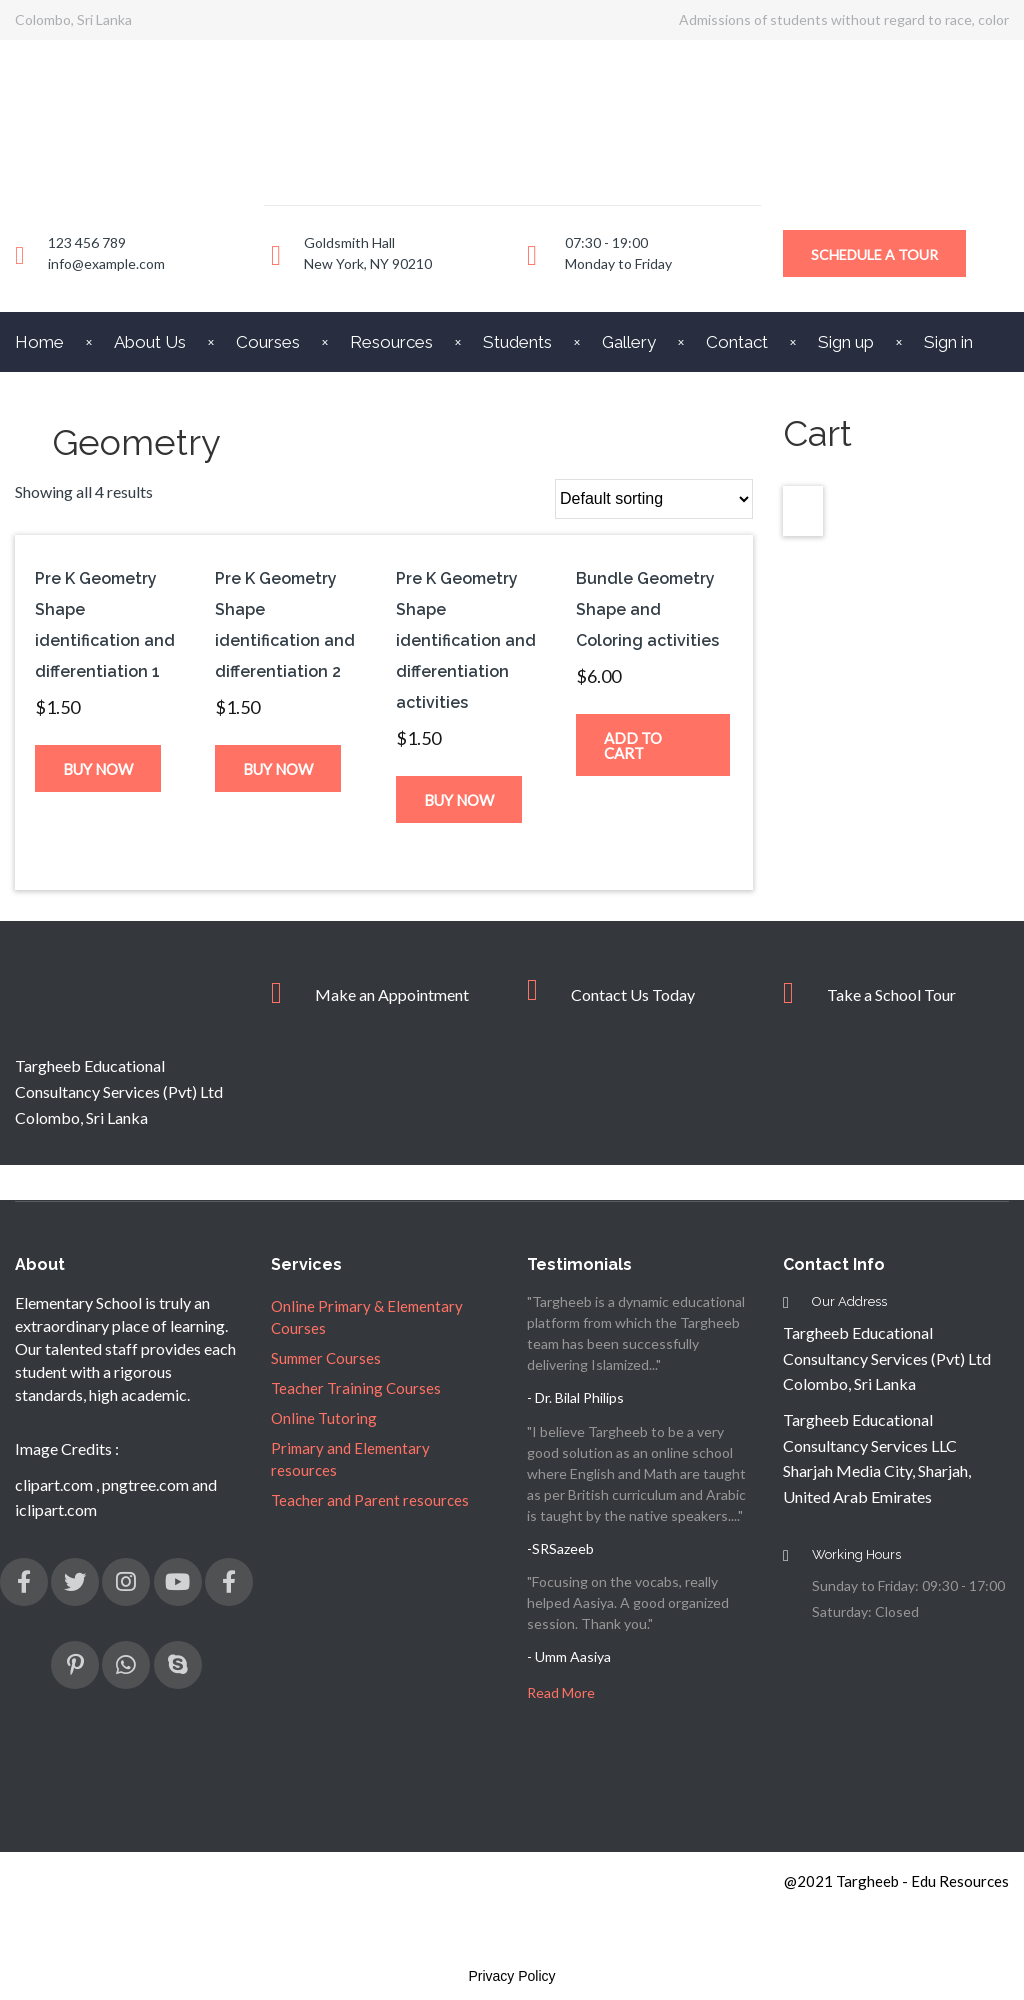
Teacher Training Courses (356, 1388)
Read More (561, 1692)
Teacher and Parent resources (370, 1500)
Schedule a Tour (874, 254)
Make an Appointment (392, 994)
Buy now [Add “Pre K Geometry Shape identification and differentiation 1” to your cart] (98, 769)
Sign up (846, 342)
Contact (737, 342)
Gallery (629, 342)
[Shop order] (654, 499)
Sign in (948, 342)
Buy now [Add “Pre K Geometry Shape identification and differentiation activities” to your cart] (459, 800)
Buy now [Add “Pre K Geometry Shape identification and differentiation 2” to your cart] (278, 769)
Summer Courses (326, 1358)
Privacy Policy (511, 1976)
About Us (150, 342)
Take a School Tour (891, 994)
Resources (391, 342)
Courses (268, 342)
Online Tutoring (324, 1418)
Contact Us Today (633, 994)
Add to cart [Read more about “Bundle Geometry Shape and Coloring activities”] (633, 745)
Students (517, 342)
